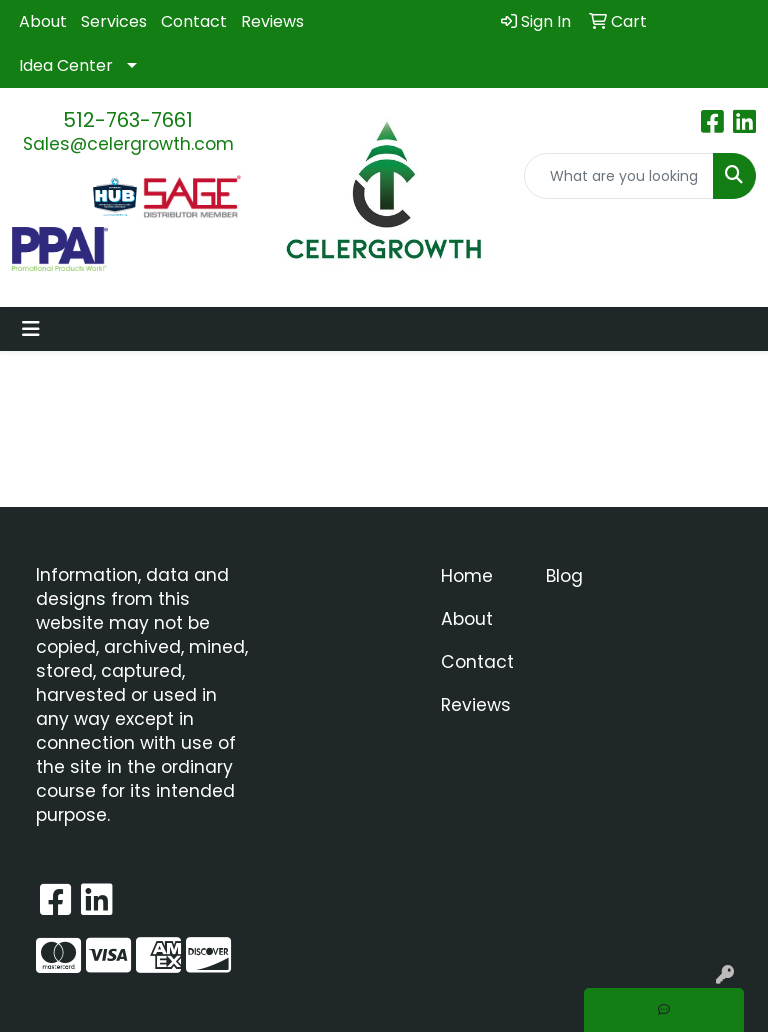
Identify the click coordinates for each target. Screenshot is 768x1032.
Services (114, 21)
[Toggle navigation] (31, 329)
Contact (194, 21)
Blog (564, 576)
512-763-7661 (128, 120)
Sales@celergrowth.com (128, 144)
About (43, 21)
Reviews (272, 21)
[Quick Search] (619, 176)
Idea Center (66, 65)
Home (467, 576)
